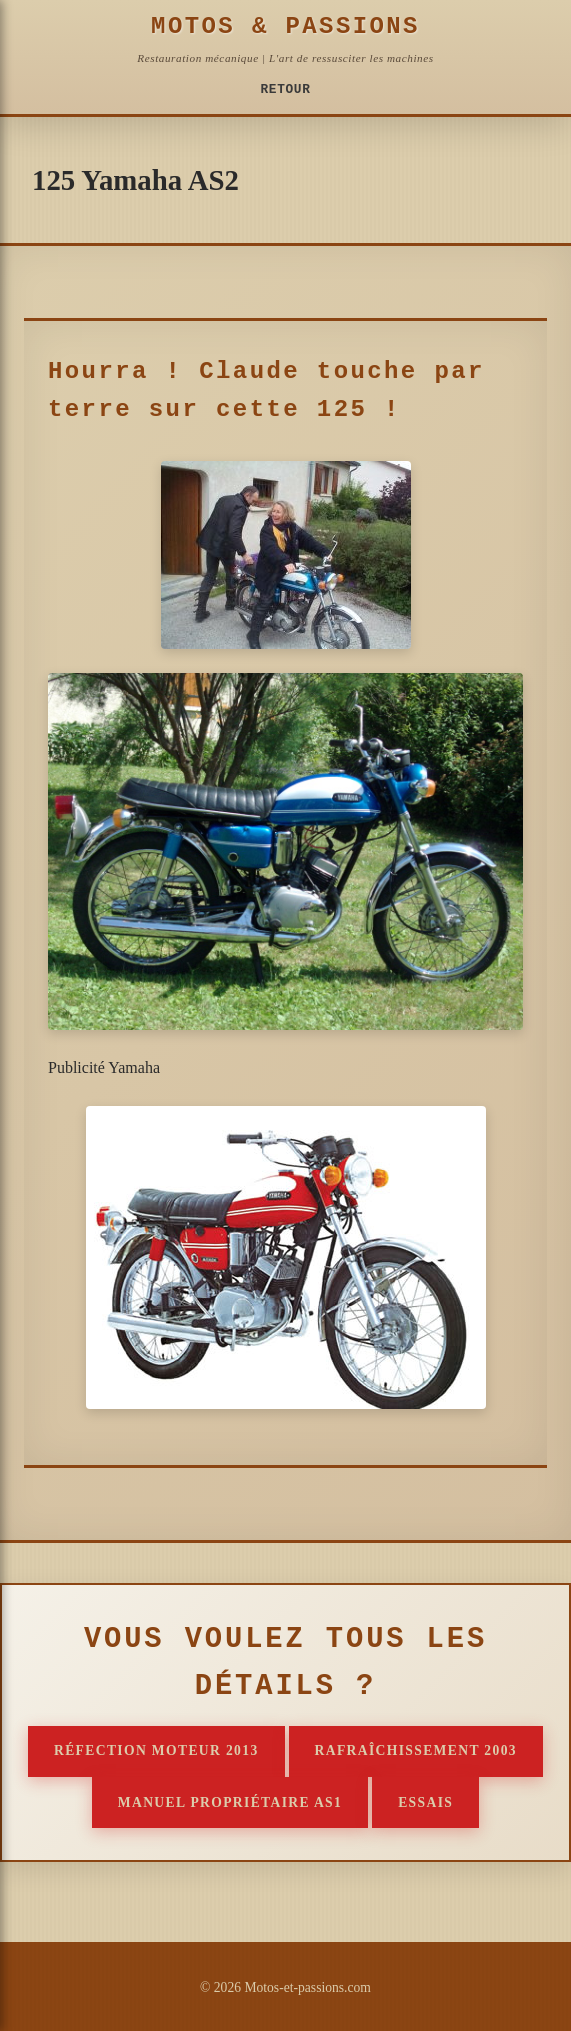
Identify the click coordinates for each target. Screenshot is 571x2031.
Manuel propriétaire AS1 (230, 1802)
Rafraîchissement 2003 (416, 1750)
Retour (286, 89)
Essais (425, 1802)
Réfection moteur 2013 (156, 1750)
